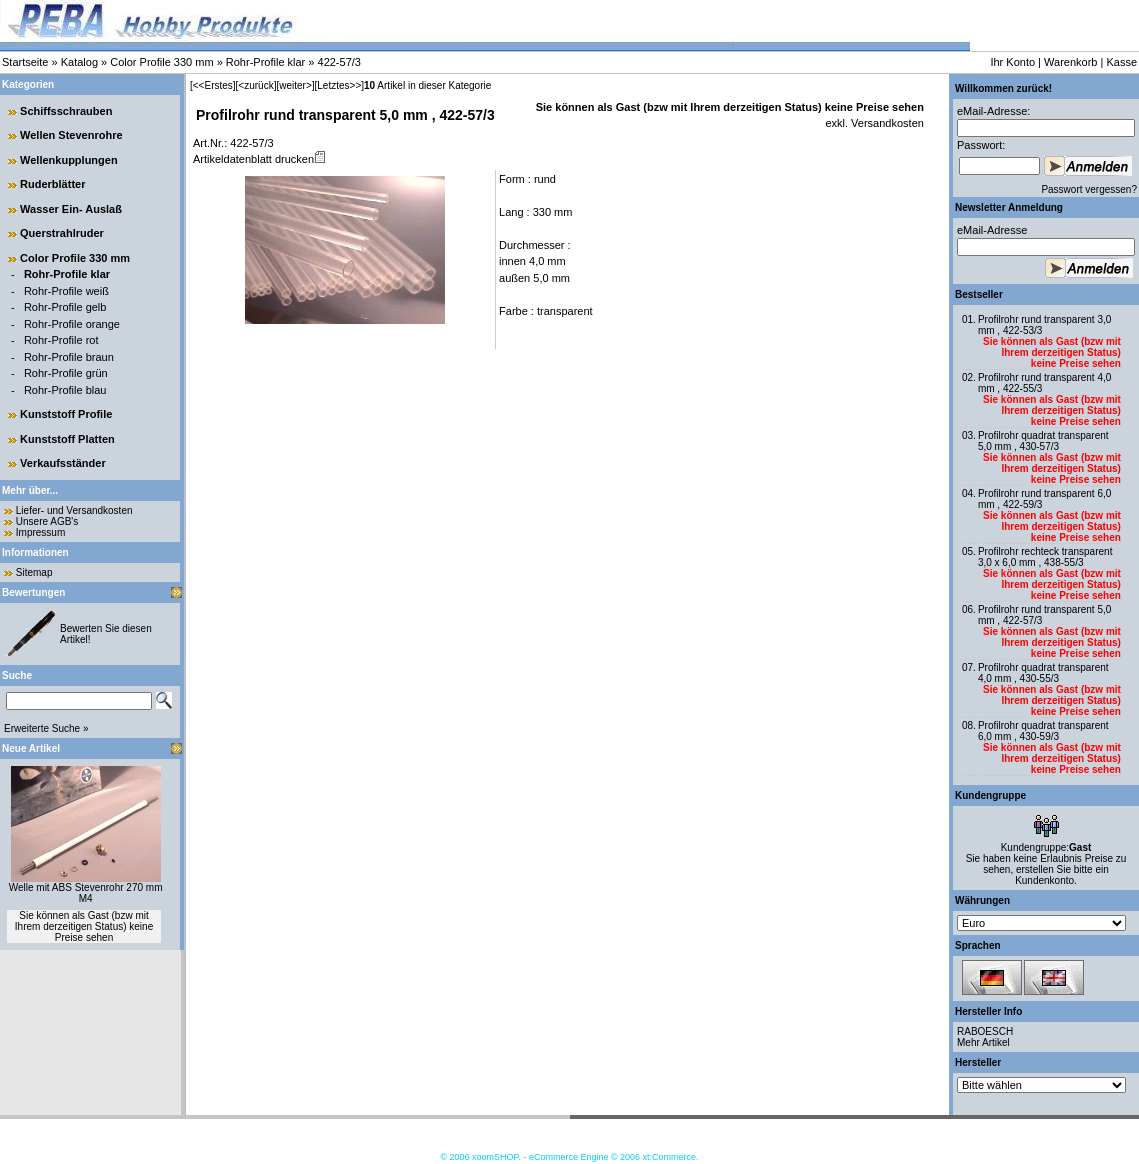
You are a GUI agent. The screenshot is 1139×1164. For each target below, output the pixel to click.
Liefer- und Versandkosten (74, 510)
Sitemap (34, 572)
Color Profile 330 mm (161, 62)
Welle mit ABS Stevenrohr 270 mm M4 (86, 893)
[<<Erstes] (213, 85)
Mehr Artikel (983, 1042)
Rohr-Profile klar (265, 62)
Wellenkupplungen (69, 160)
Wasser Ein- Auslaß (71, 209)
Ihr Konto (1012, 62)
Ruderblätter (52, 184)
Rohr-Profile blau (65, 390)
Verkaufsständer (63, 463)
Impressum (40, 532)
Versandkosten (886, 123)
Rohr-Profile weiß (66, 291)
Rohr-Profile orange (72, 324)
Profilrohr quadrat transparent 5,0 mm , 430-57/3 (1043, 441)
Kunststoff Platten (67, 439)
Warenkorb (1070, 62)
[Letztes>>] (339, 85)
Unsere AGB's (47, 521)
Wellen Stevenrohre (71, 135)
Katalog (79, 62)
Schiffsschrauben (66, 111)
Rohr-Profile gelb (65, 307)
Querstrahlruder (62, 233)
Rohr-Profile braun (69, 357)
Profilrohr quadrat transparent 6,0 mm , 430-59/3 (1043, 731)
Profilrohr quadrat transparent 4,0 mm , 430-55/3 (1043, 673)
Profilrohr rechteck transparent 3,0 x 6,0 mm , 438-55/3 (1045, 557)
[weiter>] (295, 85)
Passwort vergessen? (1089, 189)
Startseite (25, 62)
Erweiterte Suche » (46, 728)
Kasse (1121, 62)
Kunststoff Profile (66, 414)
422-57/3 (339, 62)
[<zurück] (256, 85)
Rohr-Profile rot (61, 340)
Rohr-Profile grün (66, 373)
